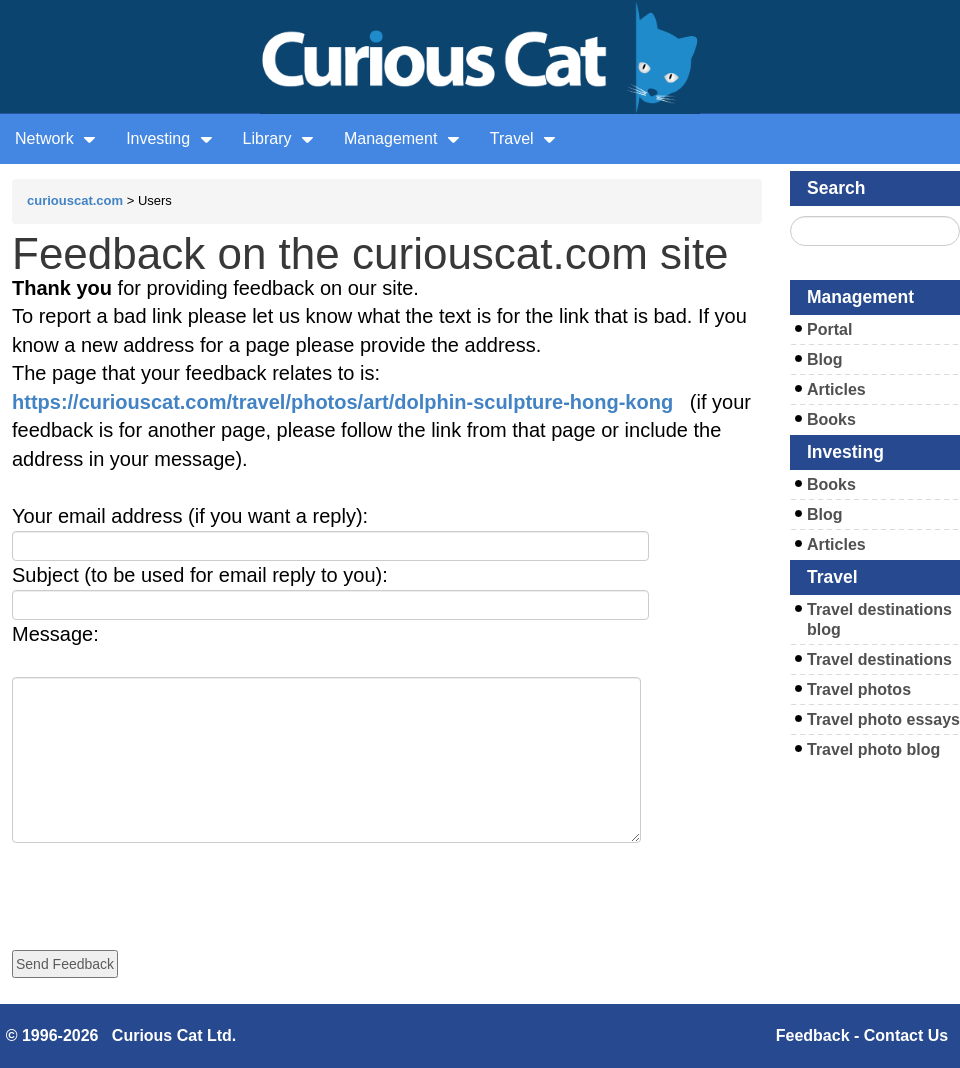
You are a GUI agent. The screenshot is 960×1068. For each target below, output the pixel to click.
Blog (825, 359)
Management (402, 138)
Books (831, 419)
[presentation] (164, 882)
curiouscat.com (75, 200)
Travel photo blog (873, 749)
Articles (836, 389)
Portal (829, 329)
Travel (523, 138)
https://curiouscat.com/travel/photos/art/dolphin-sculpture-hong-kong (342, 402)
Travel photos (859, 689)
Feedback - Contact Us (862, 1035)
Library (278, 138)
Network (55, 138)
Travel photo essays (883, 719)
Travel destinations (879, 659)
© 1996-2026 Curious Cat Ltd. (121, 1035)
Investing (169, 138)
